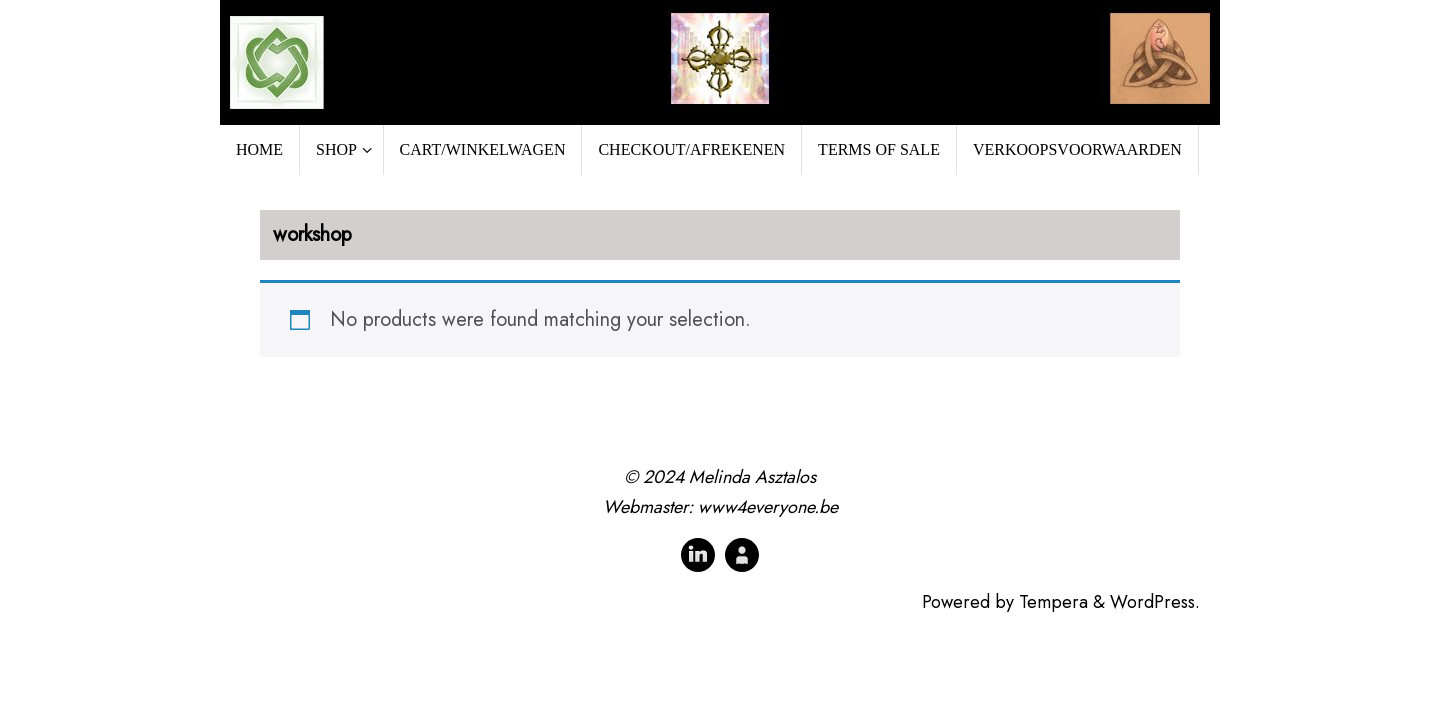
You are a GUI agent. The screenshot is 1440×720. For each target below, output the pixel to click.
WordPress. (1155, 602)
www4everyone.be (768, 507)
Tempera (1053, 602)
